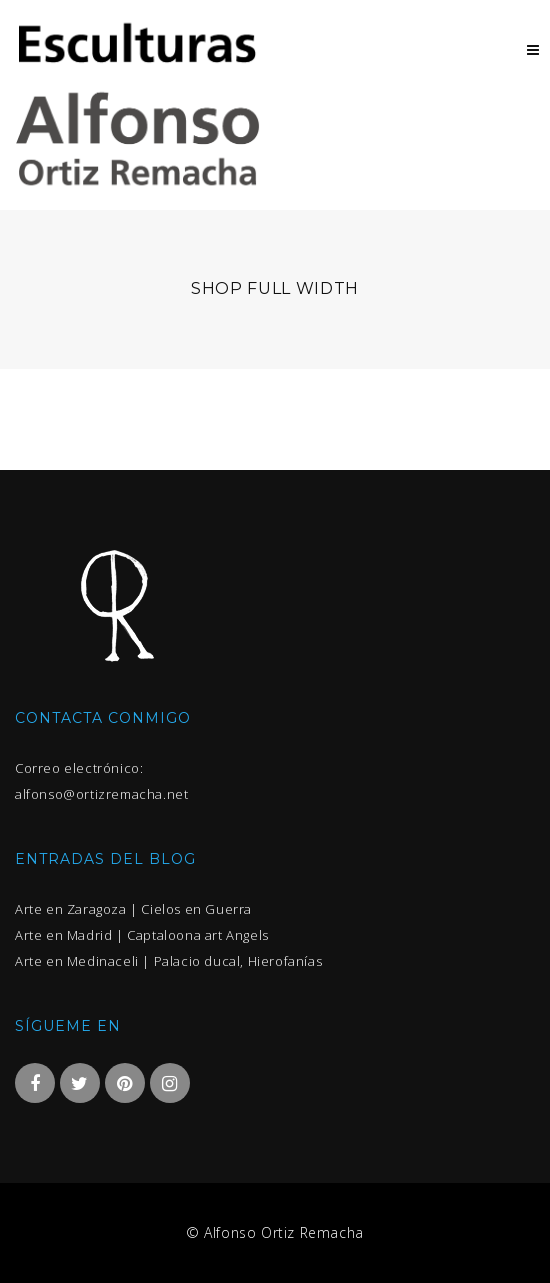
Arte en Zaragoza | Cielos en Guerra (133, 909)
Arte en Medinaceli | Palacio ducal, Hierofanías (168, 961)
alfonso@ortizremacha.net (101, 794)
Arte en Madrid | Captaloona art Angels (142, 935)
